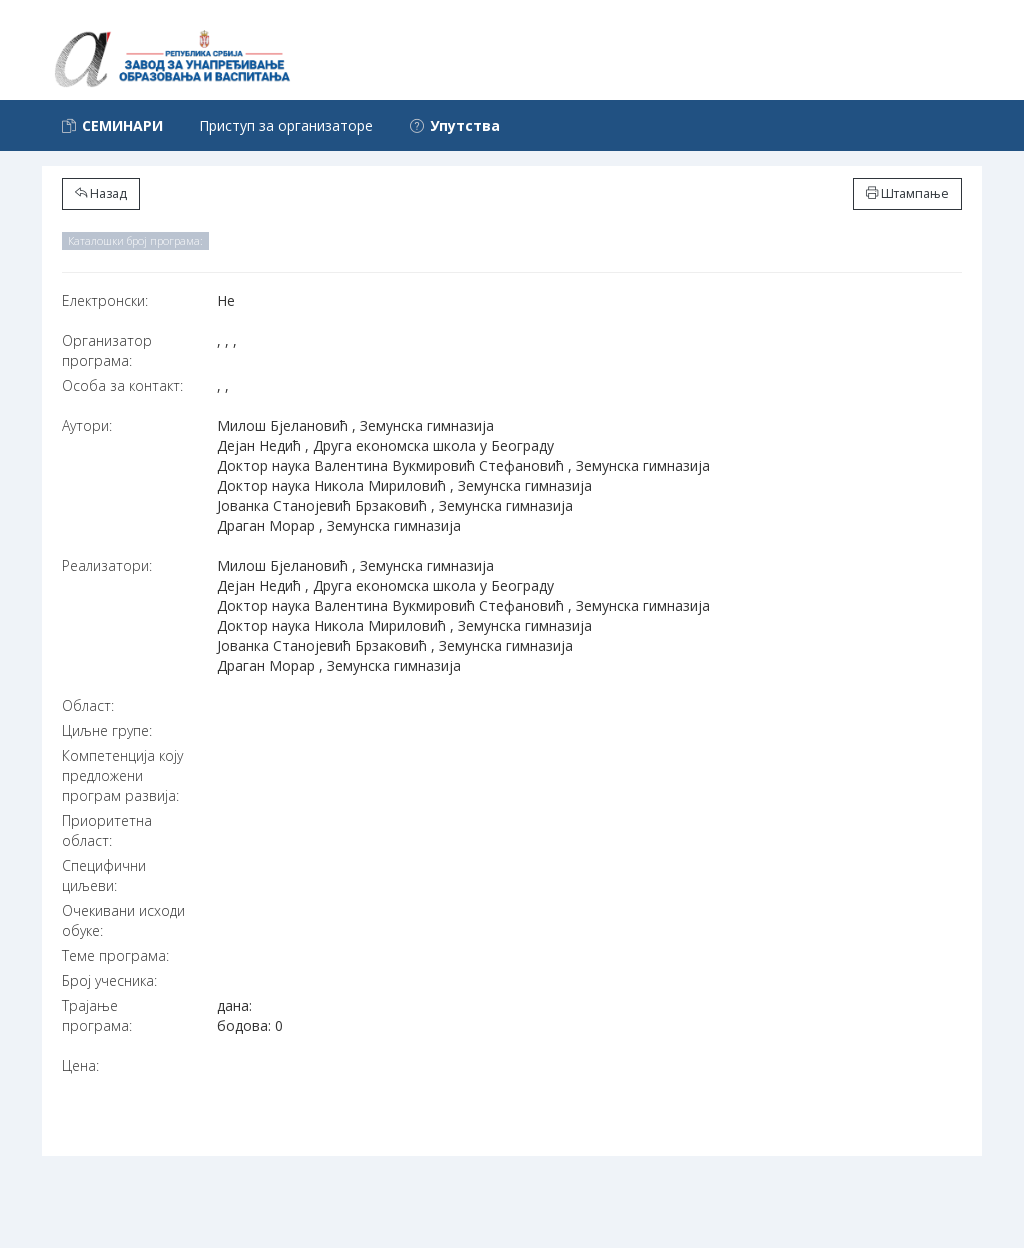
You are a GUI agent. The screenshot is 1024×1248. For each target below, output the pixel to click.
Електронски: (105, 300)
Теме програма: (115, 955)
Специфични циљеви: (104, 875)
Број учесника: (109, 980)
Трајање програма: (97, 1015)
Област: (88, 705)
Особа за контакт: (122, 385)
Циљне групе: (107, 730)
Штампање (907, 193)
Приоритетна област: (107, 830)
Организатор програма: (107, 350)
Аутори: (87, 425)
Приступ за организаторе (286, 125)
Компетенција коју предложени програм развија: (122, 775)
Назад (101, 193)
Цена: (80, 1065)
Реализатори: (107, 565)
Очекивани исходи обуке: (123, 920)
